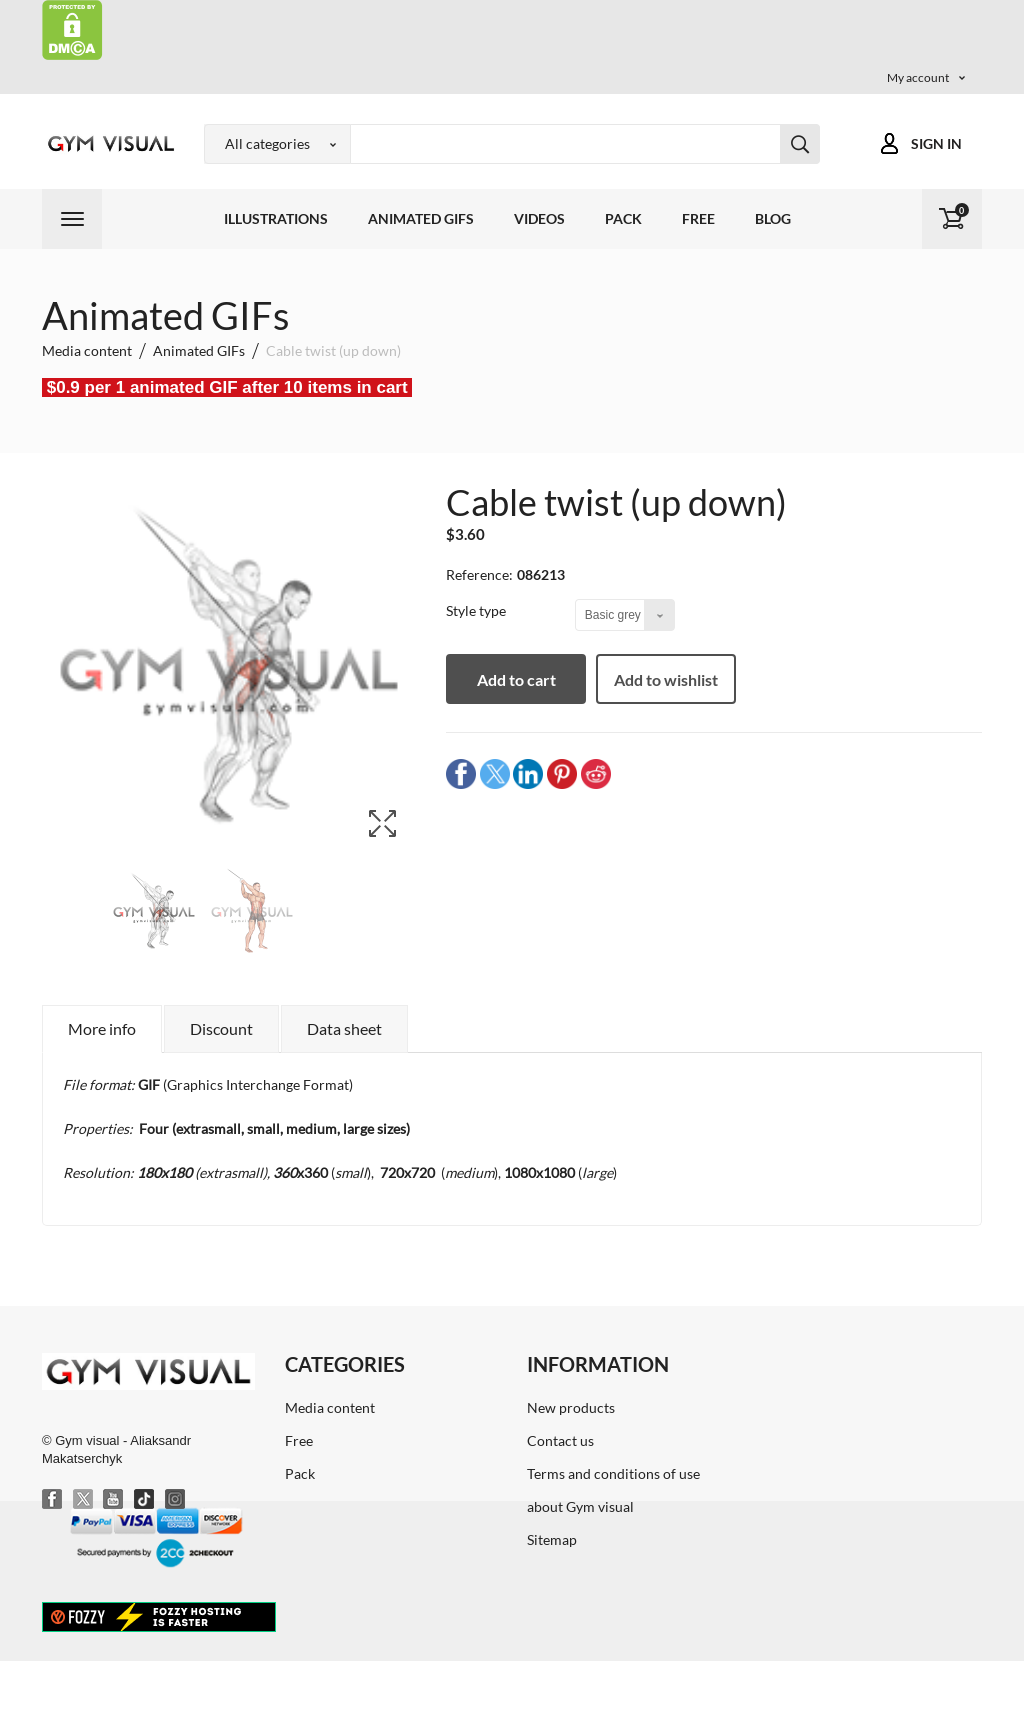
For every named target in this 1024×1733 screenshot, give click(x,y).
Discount (221, 1028)
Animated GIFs (421, 218)
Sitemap (552, 1539)
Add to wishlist (666, 679)
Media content (330, 1407)
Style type (477, 610)
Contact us (560, 1440)
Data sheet (344, 1028)
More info (102, 1028)
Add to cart (516, 679)
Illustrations (276, 218)
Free (698, 218)
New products (571, 1407)
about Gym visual (580, 1506)
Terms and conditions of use (613, 1473)
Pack (623, 218)
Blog (773, 218)
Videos (539, 218)
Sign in (936, 143)
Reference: (479, 574)
